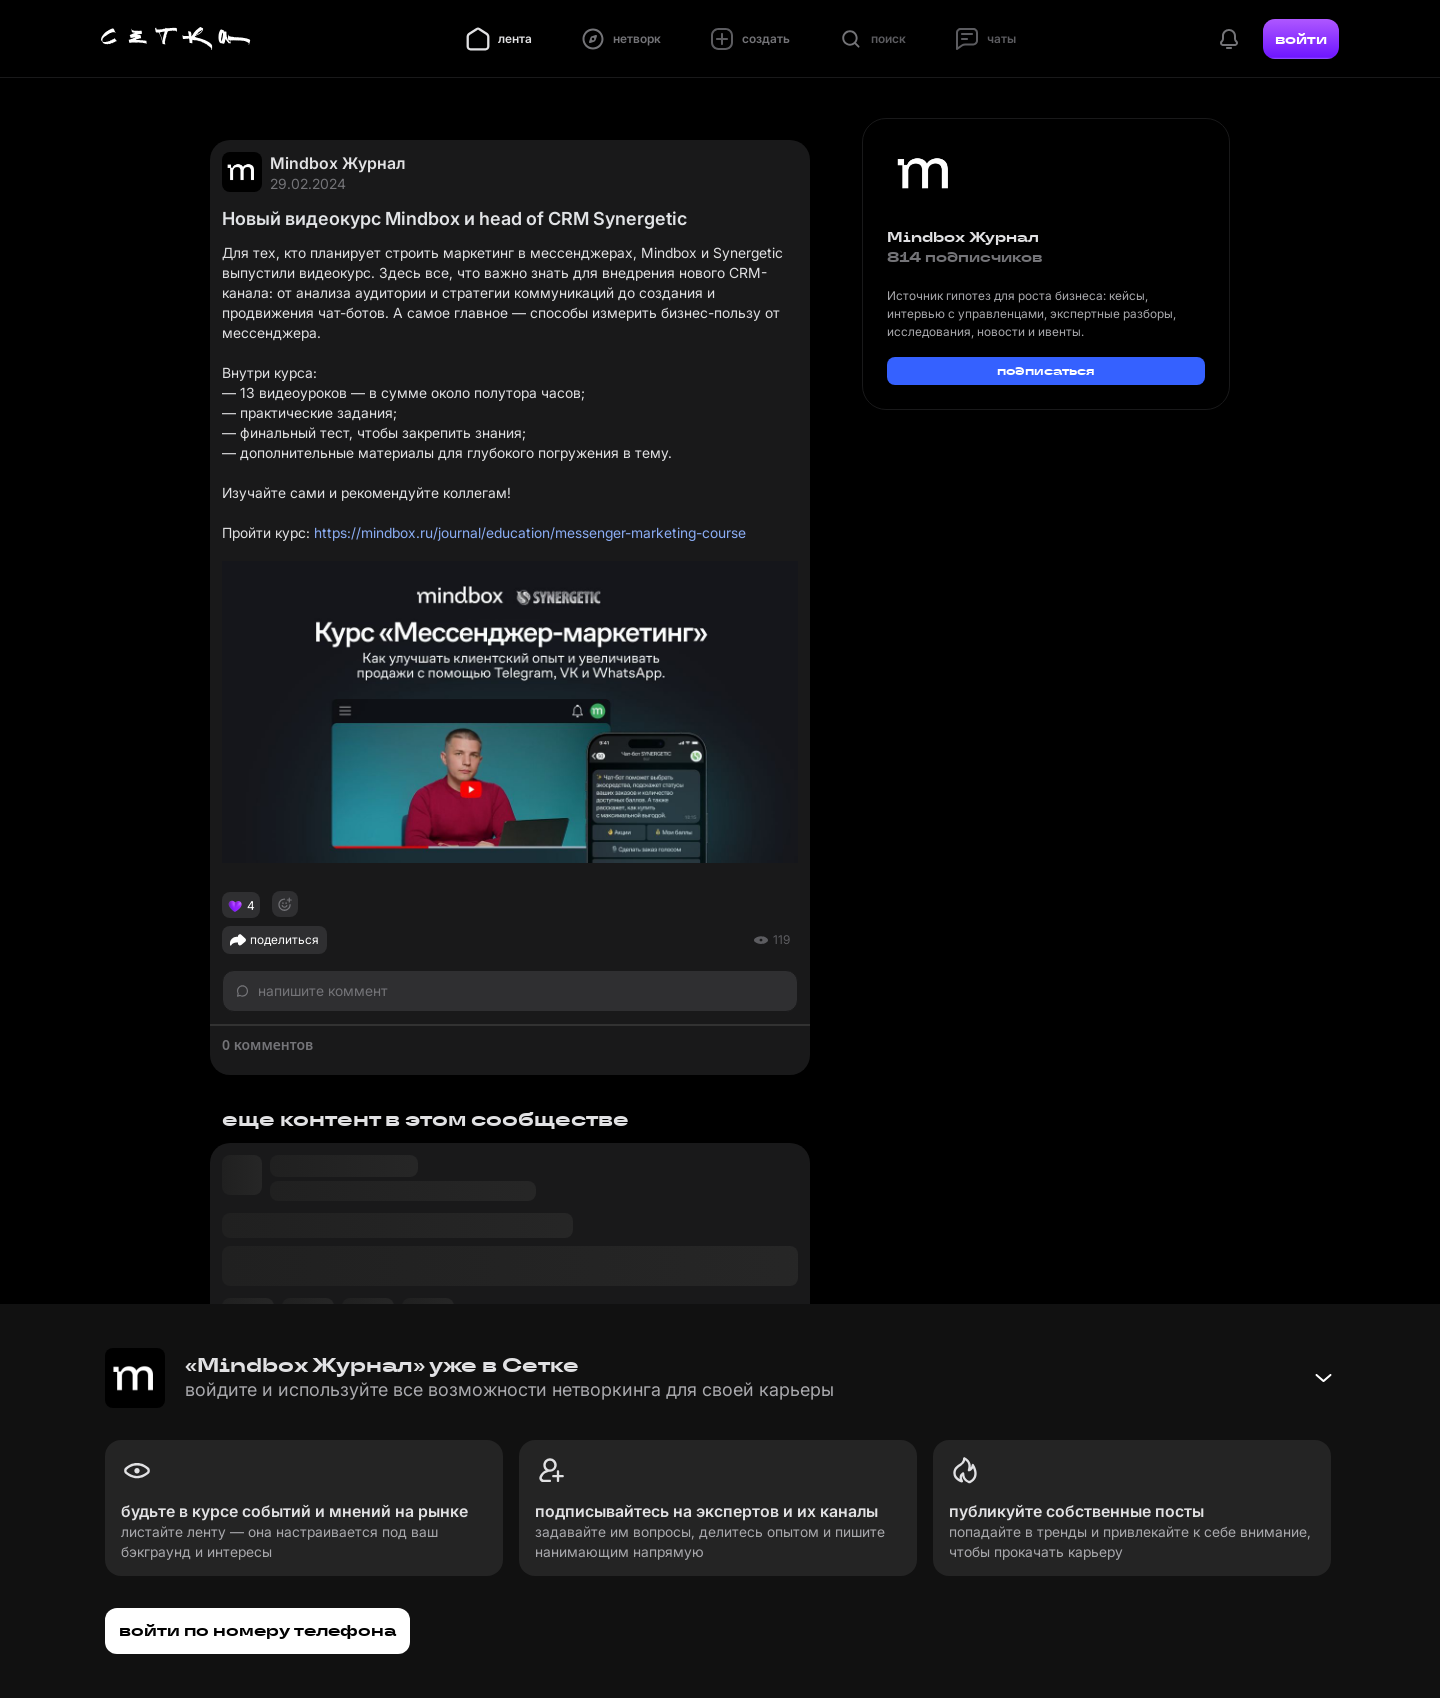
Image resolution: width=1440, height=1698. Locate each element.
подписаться (1046, 370)
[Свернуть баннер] (1323, 1378)
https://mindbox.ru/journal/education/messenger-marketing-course (530, 532)
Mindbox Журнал (337, 163)
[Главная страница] (176, 39)
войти (1301, 39)
